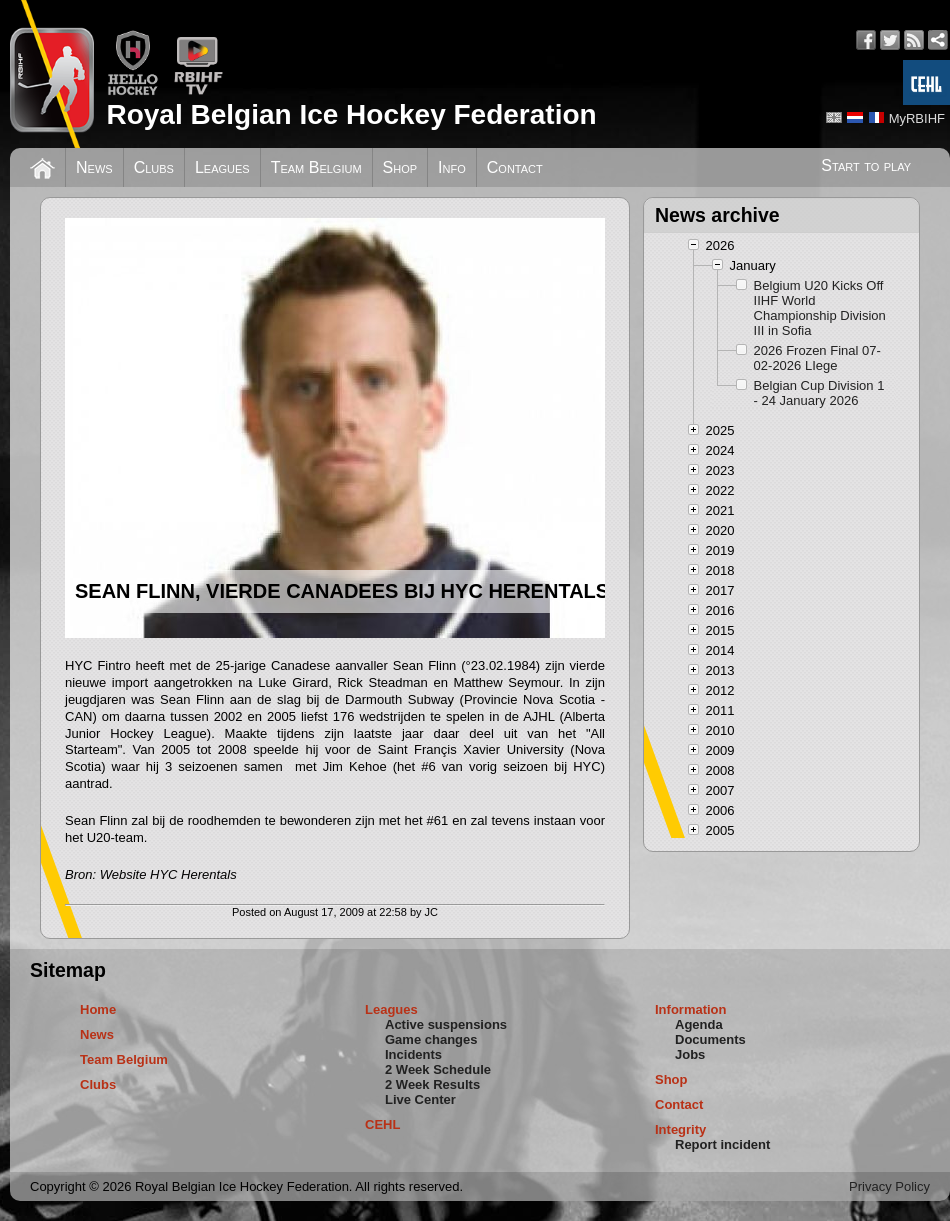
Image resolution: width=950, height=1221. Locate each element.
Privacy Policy (889, 1186)
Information (691, 1009)
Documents (710, 1039)
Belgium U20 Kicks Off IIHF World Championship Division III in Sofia (820, 308)
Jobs (690, 1054)
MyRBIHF (917, 118)
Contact (515, 167)
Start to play (866, 165)
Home (98, 1009)
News (94, 167)
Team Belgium (316, 167)
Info (452, 167)
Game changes (431, 1039)
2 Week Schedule (438, 1069)
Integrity (680, 1129)
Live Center (420, 1099)
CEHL (382, 1124)
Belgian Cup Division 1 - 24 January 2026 (819, 393)
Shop (400, 167)
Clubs (154, 167)
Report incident (722, 1144)
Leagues (222, 167)
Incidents (413, 1054)
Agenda (699, 1024)
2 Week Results (432, 1084)
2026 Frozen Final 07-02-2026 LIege (817, 358)
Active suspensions (446, 1024)
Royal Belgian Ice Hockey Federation (351, 114)
